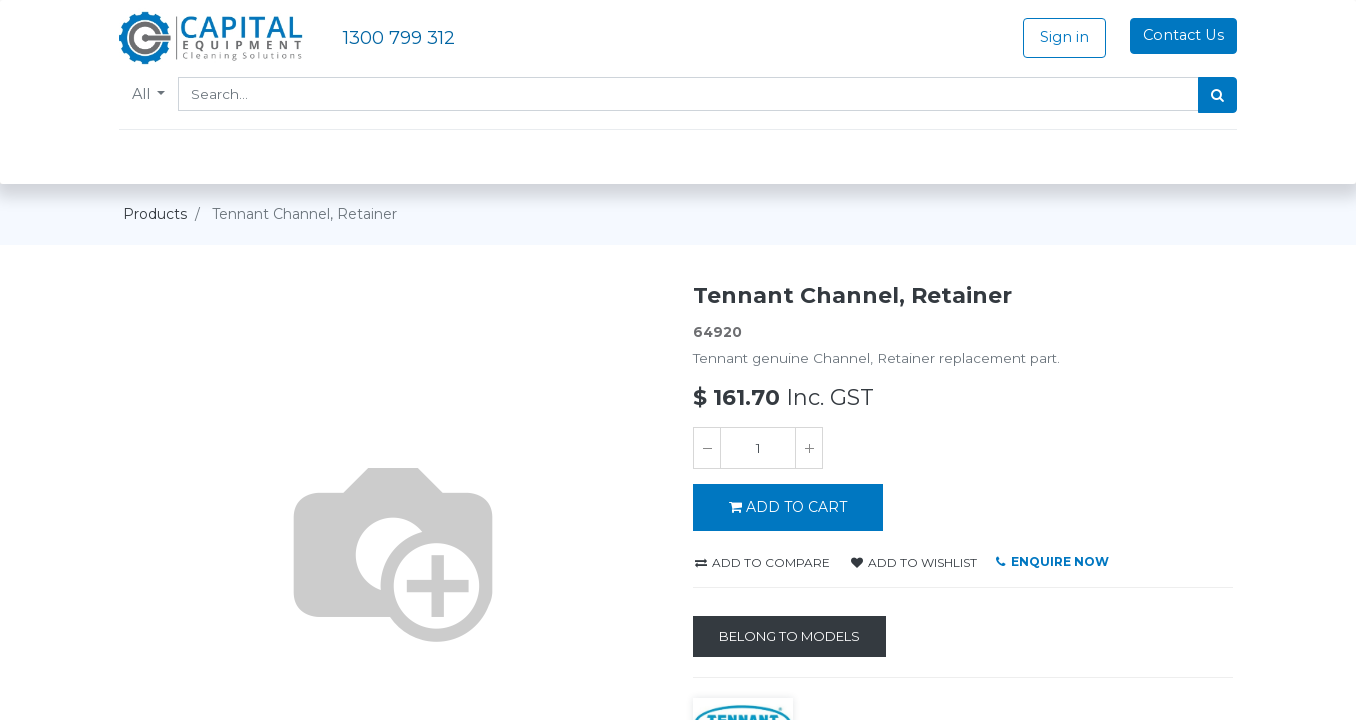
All (147, 94)
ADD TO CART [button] (788, 507)
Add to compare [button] (762, 562)
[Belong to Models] (789, 637)
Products (155, 214)
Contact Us (1179, 35)
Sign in (1060, 37)
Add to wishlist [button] (914, 562)
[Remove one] (707, 448)
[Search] (1213, 95)
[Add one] (809, 448)
